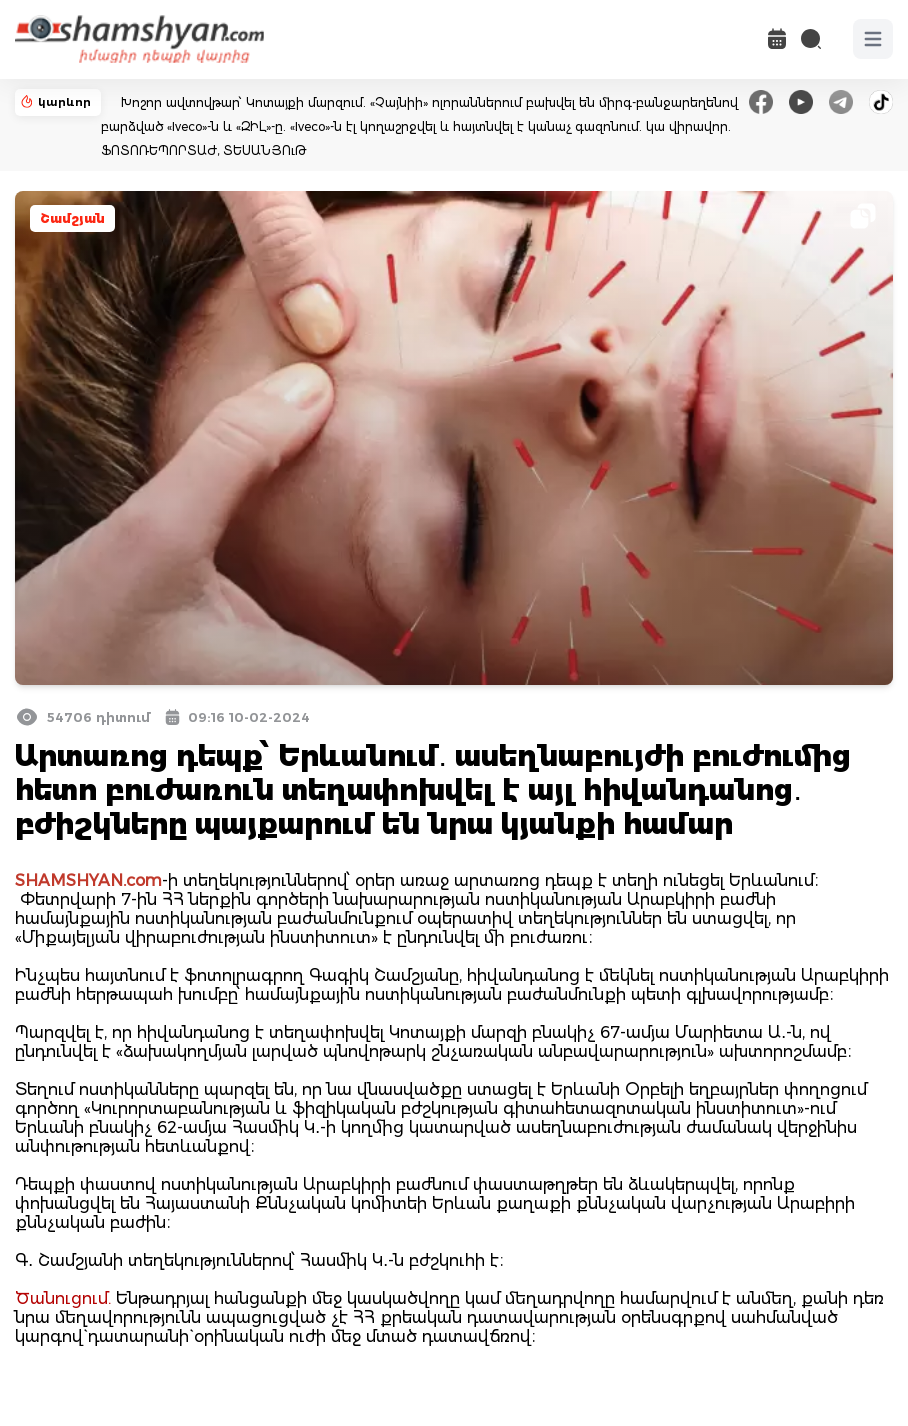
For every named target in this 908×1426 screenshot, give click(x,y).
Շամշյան (72, 218)
